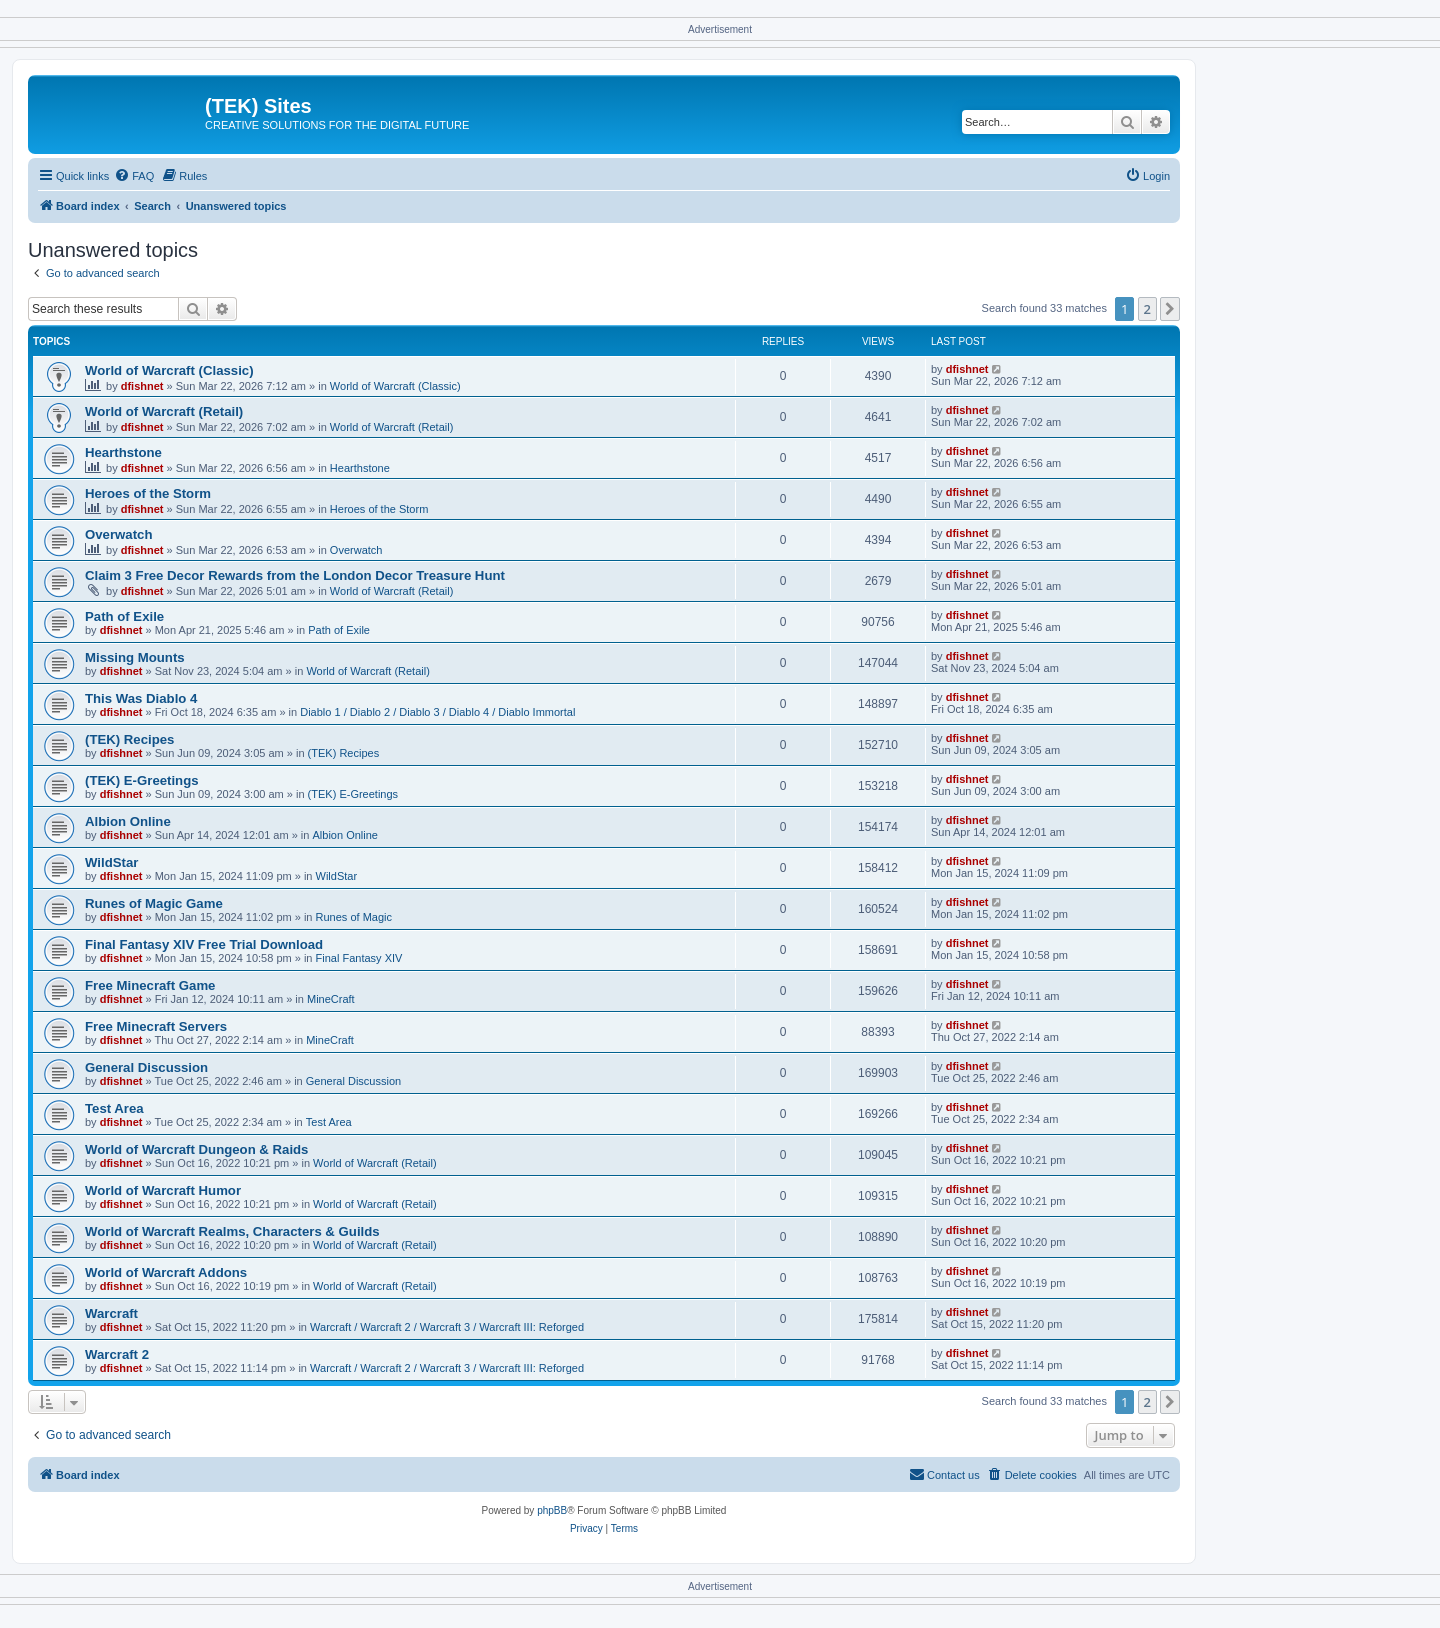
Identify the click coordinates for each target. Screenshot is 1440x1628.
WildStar (111, 862)
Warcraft (111, 1313)
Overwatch (118, 534)
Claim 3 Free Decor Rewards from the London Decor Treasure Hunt (295, 575)
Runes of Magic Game (154, 903)
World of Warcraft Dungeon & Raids (196, 1149)
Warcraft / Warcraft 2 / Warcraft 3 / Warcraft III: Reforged (447, 1327)
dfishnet (142, 386)
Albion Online (128, 821)
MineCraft (331, 999)
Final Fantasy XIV (359, 958)
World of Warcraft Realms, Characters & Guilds (232, 1231)
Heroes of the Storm (148, 493)
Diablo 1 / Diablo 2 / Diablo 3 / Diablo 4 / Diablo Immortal (437, 712)
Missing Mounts (135, 657)
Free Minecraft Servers (156, 1026)
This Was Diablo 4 (141, 698)
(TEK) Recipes (129, 739)
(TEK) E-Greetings (142, 780)
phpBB (552, 1510)
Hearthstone (123, 452)
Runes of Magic (354, 917)
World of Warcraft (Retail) (164, 411)
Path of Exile (124, 616)
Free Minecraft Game (150, 985)
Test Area (114, 1108)
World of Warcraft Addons (166, 1272)
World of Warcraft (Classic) (169, 370)
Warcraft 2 (117, 1354)
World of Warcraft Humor (163, 1190)
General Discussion (146, 1067)
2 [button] (1147, 309)
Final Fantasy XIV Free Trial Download (204, 944)
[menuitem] (134, 176)
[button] (1170, 309)
